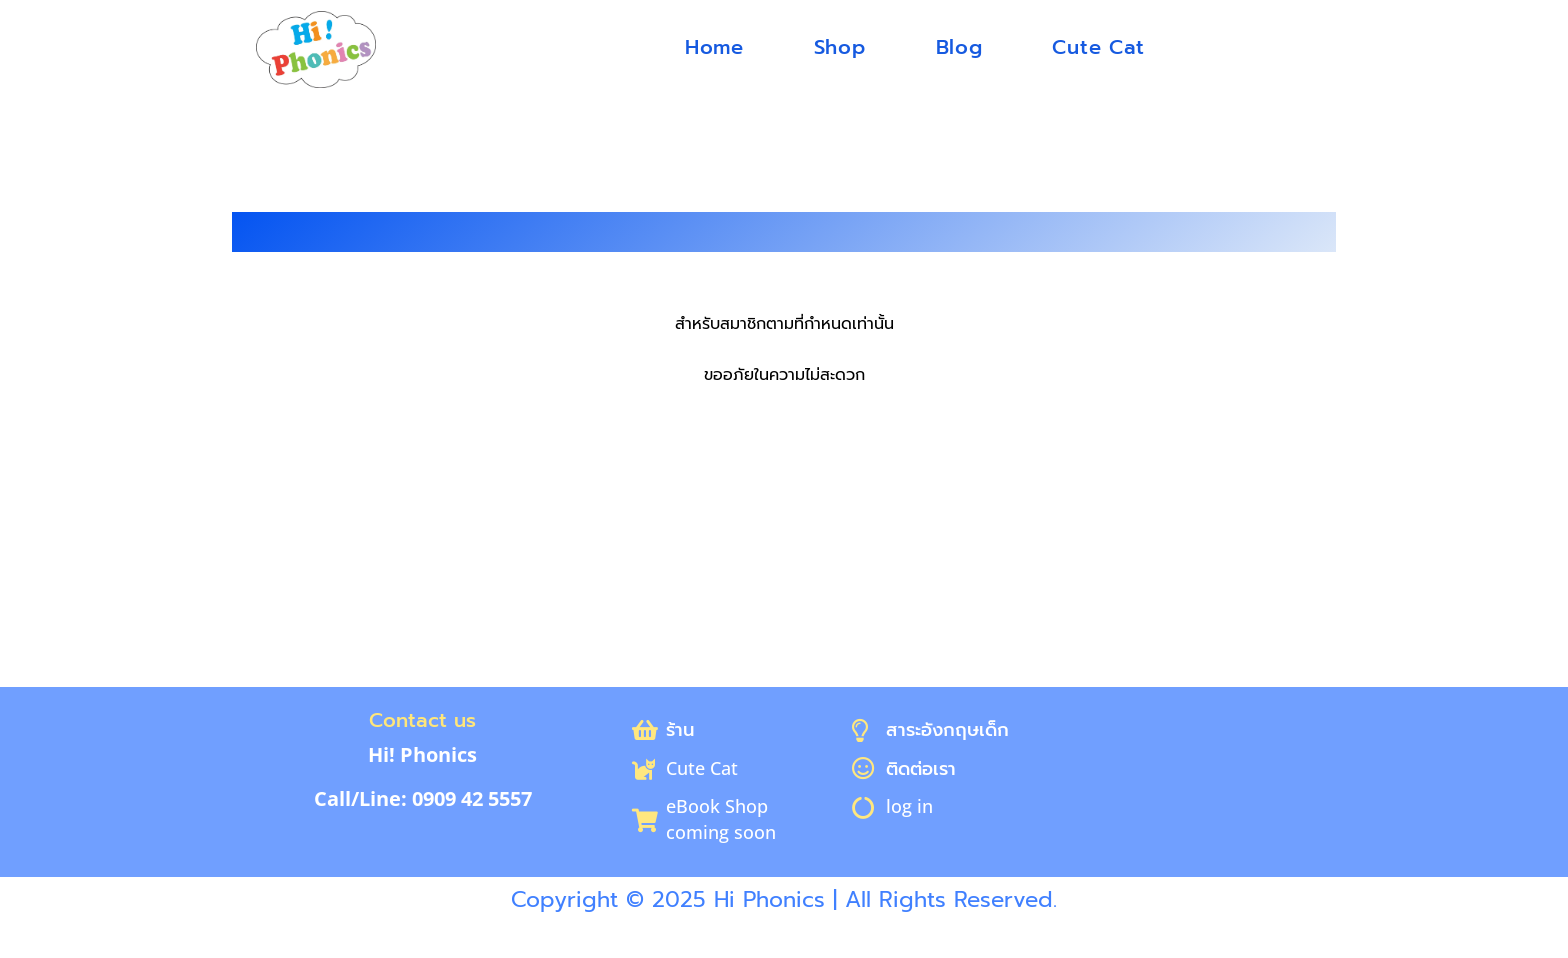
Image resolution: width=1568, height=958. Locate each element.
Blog (959, 47)
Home (714, 47)
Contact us (422, 720)
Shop (840, 47)
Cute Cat (1098, 47)
